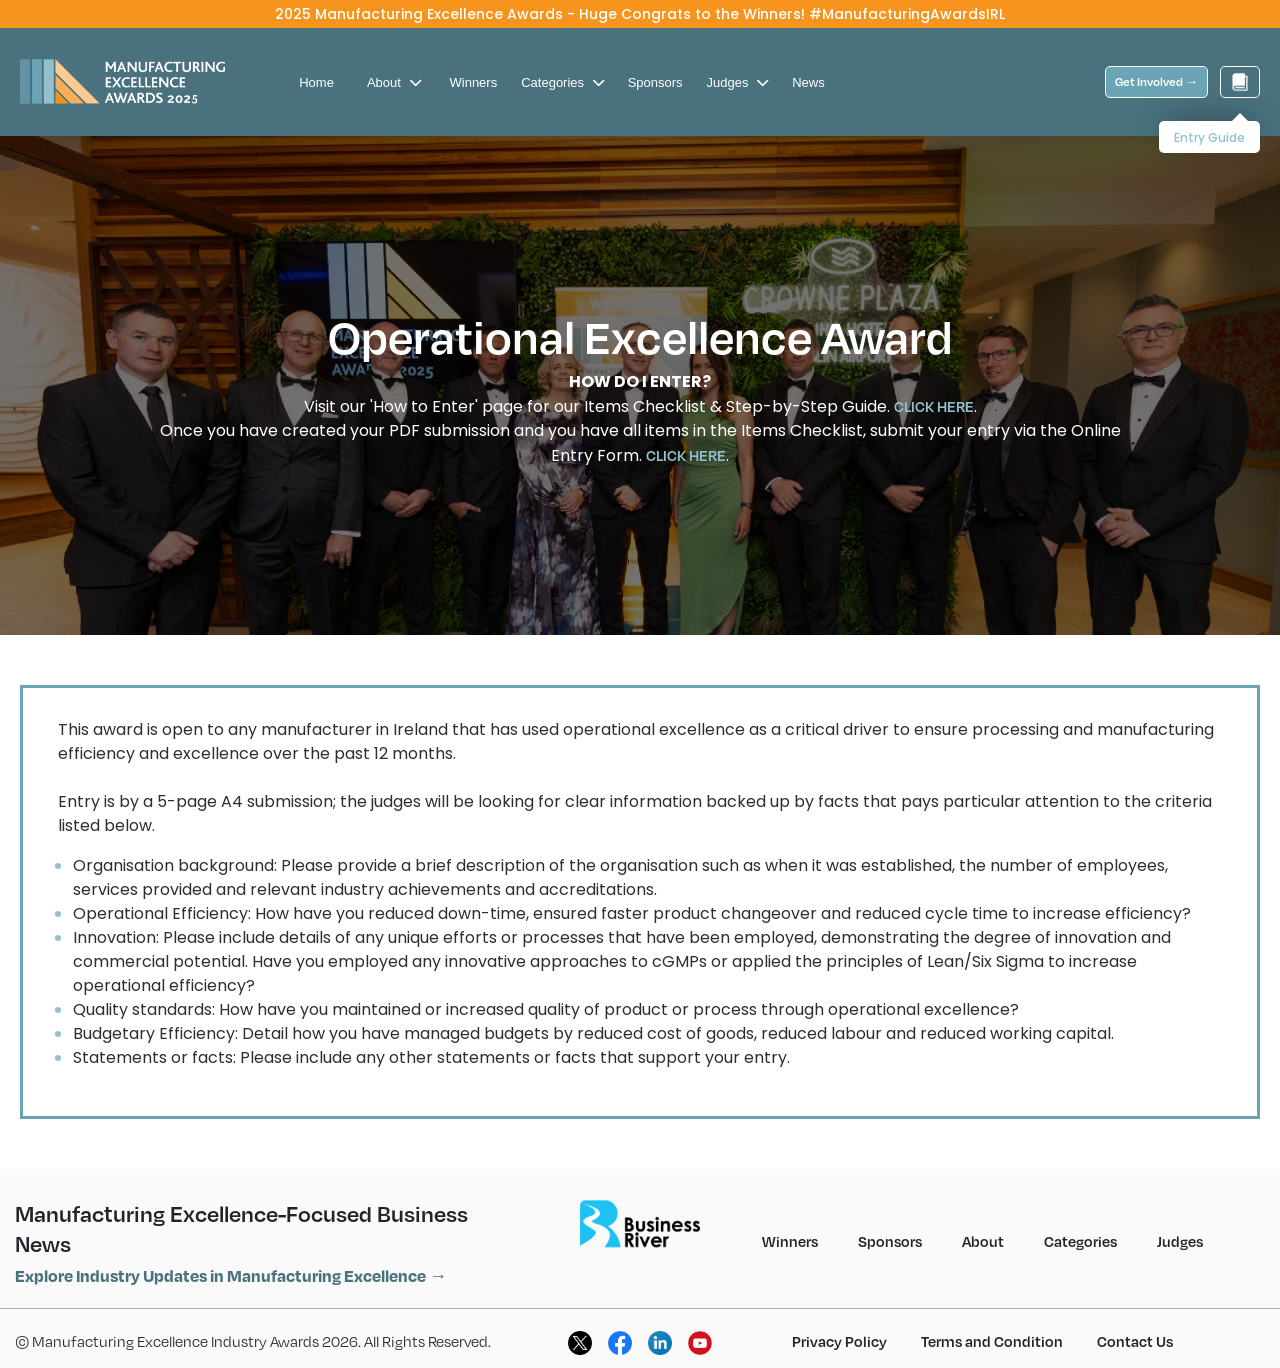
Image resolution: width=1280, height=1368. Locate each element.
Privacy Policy (839, 1325)
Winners (474, 66)
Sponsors (655, 66)
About (394, 66)
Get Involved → (1156, 65)
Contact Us (1135, 1325)
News (808, 66)
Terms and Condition (992, 1325)
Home (316, 66)
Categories (562, 66)
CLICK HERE (934, 390)
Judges (738, 66)
